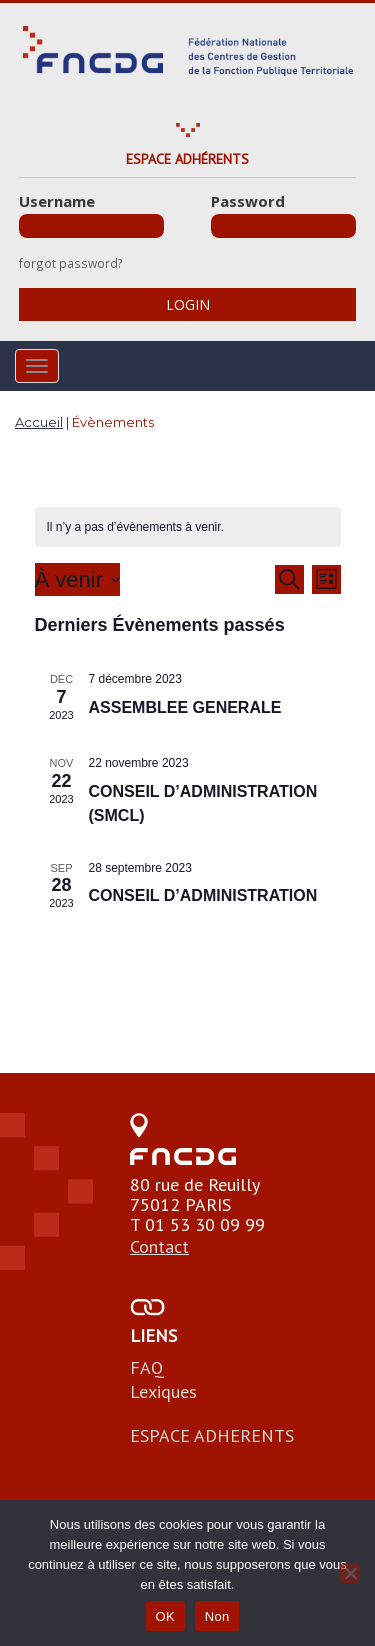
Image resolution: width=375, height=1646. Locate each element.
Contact (159, 1246)
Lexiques (163, 1391)
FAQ (147, 1367)
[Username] (91, 226)
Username (57, 201)
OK (165, 1616)
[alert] (188, 527)
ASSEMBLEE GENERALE (185, 707)
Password (248, 201)
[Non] (350, 1573)
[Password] (283, 226)
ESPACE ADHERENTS (212, 1435)
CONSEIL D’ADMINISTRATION (203, 895)
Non (217, 1616)
